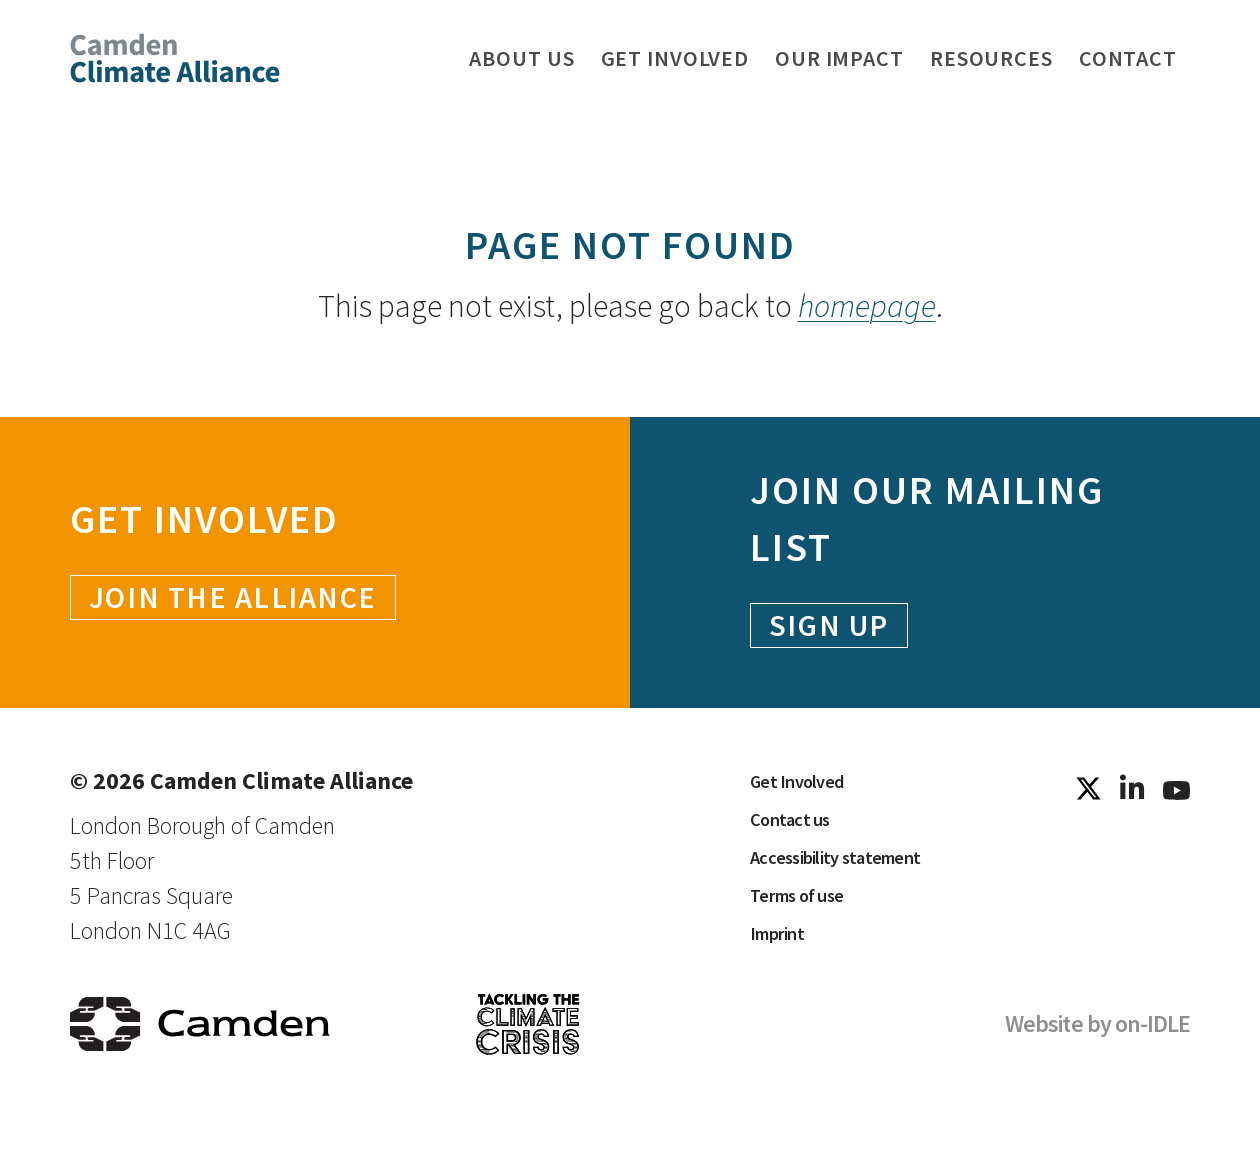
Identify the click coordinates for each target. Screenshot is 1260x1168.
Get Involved (811, 794)
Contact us (800, 844)
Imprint (785, 994)
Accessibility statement (858, 894)
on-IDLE (1152, 1071)
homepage (867, 306)
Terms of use (811, 944)
